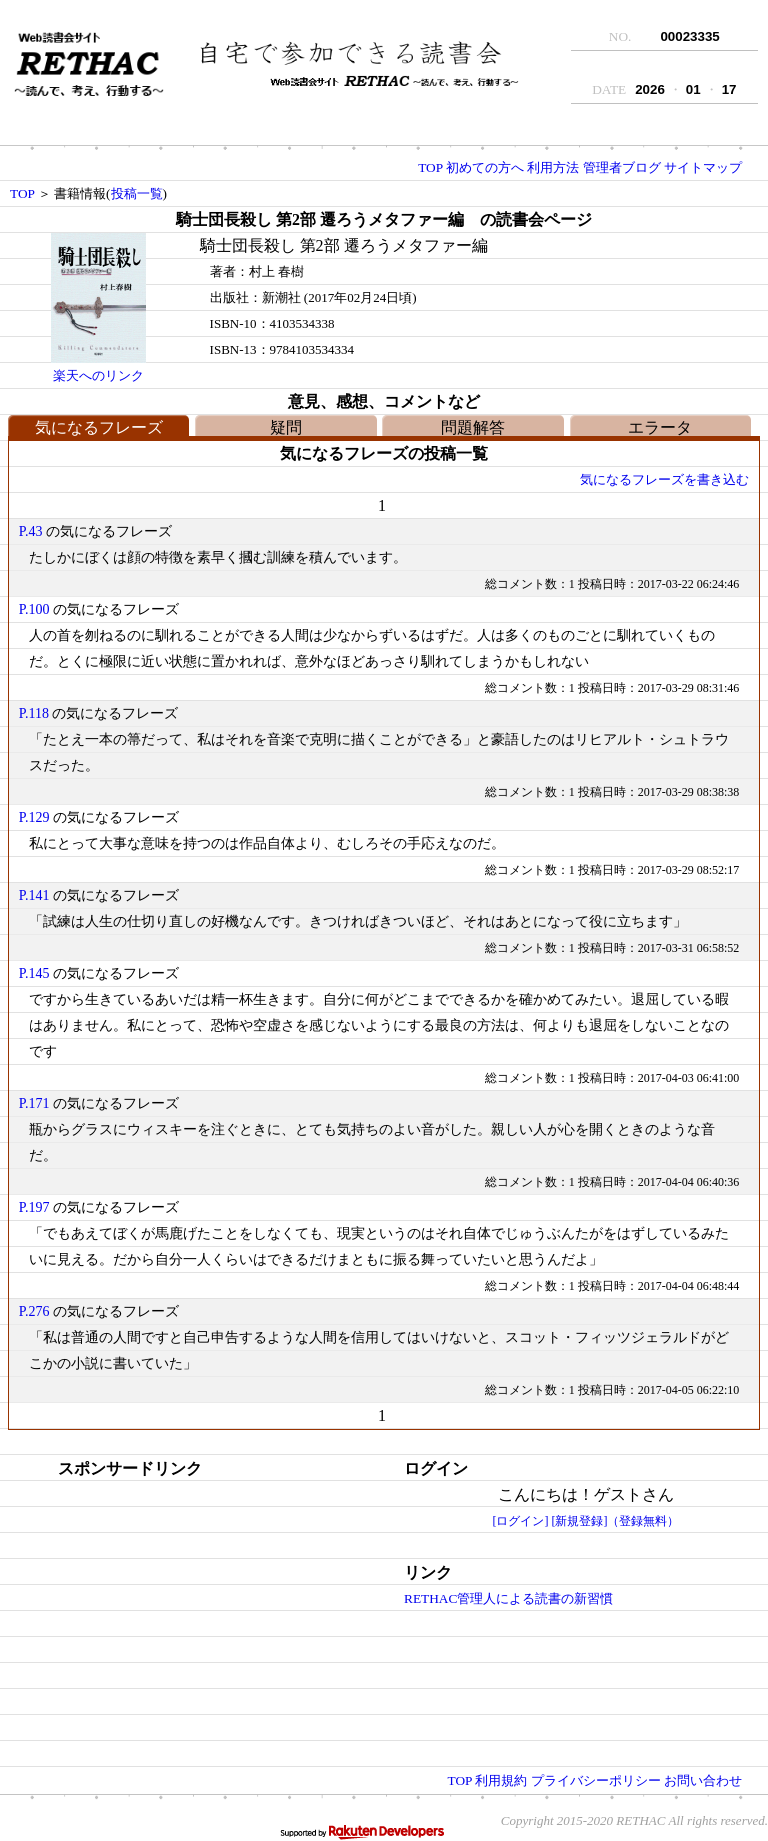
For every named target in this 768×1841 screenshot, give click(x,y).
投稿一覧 (137, 193)
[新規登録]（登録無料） (616, 1521)
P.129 (34, 817)
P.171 (34, 1103)
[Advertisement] (163, 1607)
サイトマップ (703, 167)
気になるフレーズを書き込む (664, 479)
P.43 (31, 531)
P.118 (34, 713)
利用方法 (553, 167)
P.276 (34, 1311)
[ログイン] (521, 1521)
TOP (430, 167)
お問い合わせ (703, 1780)
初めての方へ (485, 167)
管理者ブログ (622, 167)
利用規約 (501, 1780)
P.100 (34, 609)
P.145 (34, 973)
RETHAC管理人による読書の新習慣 (508, 1598)
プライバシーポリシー (596, 1780)
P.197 (34, 1207)
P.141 (34, 895)
